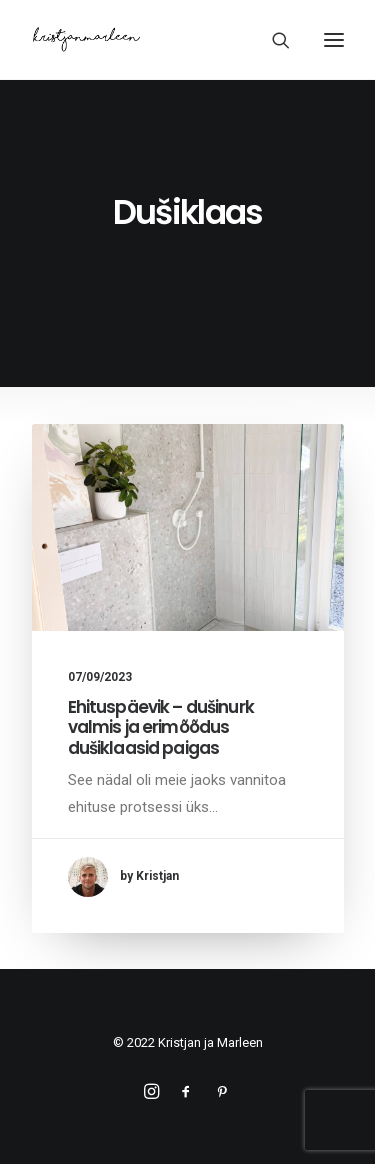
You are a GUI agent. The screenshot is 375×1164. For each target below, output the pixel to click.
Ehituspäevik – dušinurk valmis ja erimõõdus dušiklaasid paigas (161, 727)
